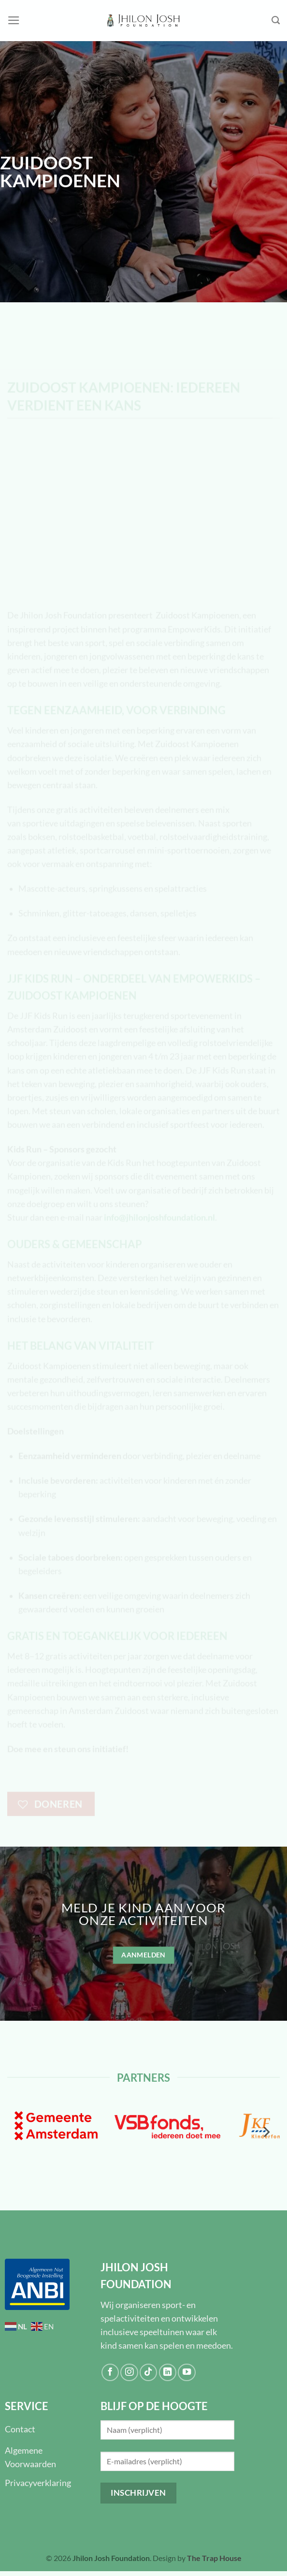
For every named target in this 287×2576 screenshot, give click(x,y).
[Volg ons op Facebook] (110, 2372)
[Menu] (13, 20)
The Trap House (214, 2557)
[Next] (265, 2131)
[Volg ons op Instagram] (129, 2372)
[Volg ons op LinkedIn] (167, 2372)
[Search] (276, 20)
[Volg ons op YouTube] (186, 2372)
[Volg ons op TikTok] (148, 2372)
